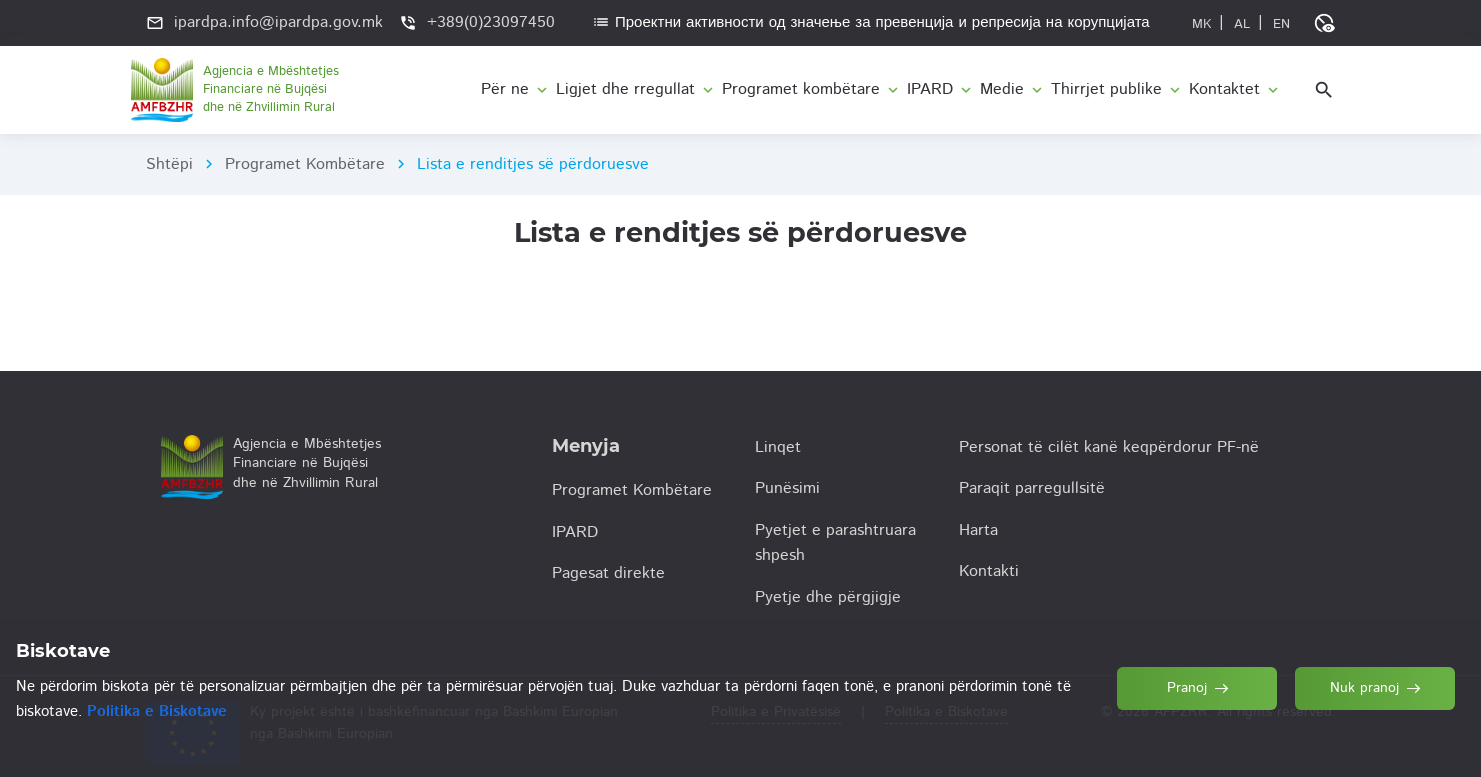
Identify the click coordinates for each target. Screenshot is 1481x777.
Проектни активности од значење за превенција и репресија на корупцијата (871, 22)
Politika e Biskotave (157, 711)
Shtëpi (169, 164)
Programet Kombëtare (305, 164)
